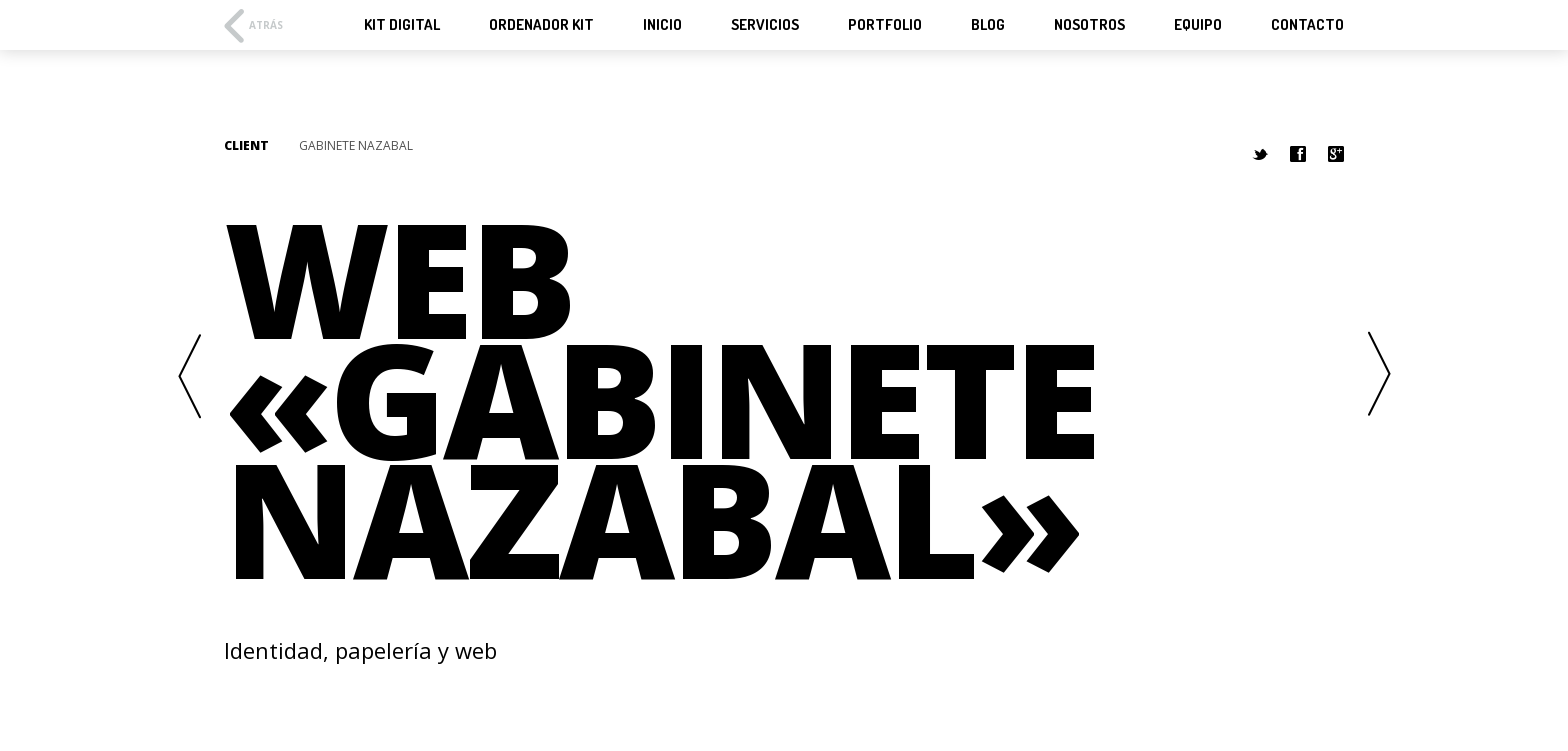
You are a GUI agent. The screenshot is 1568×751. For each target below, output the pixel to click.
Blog (988, 25)
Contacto (1307, 25)
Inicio (662, 25)
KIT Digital (402, 25)
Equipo (1198, 25)
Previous (189, 375)
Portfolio (885, 25)
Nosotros (1089, 25)
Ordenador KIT (541, 25)
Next (1379, 375)
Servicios (765, 25)
